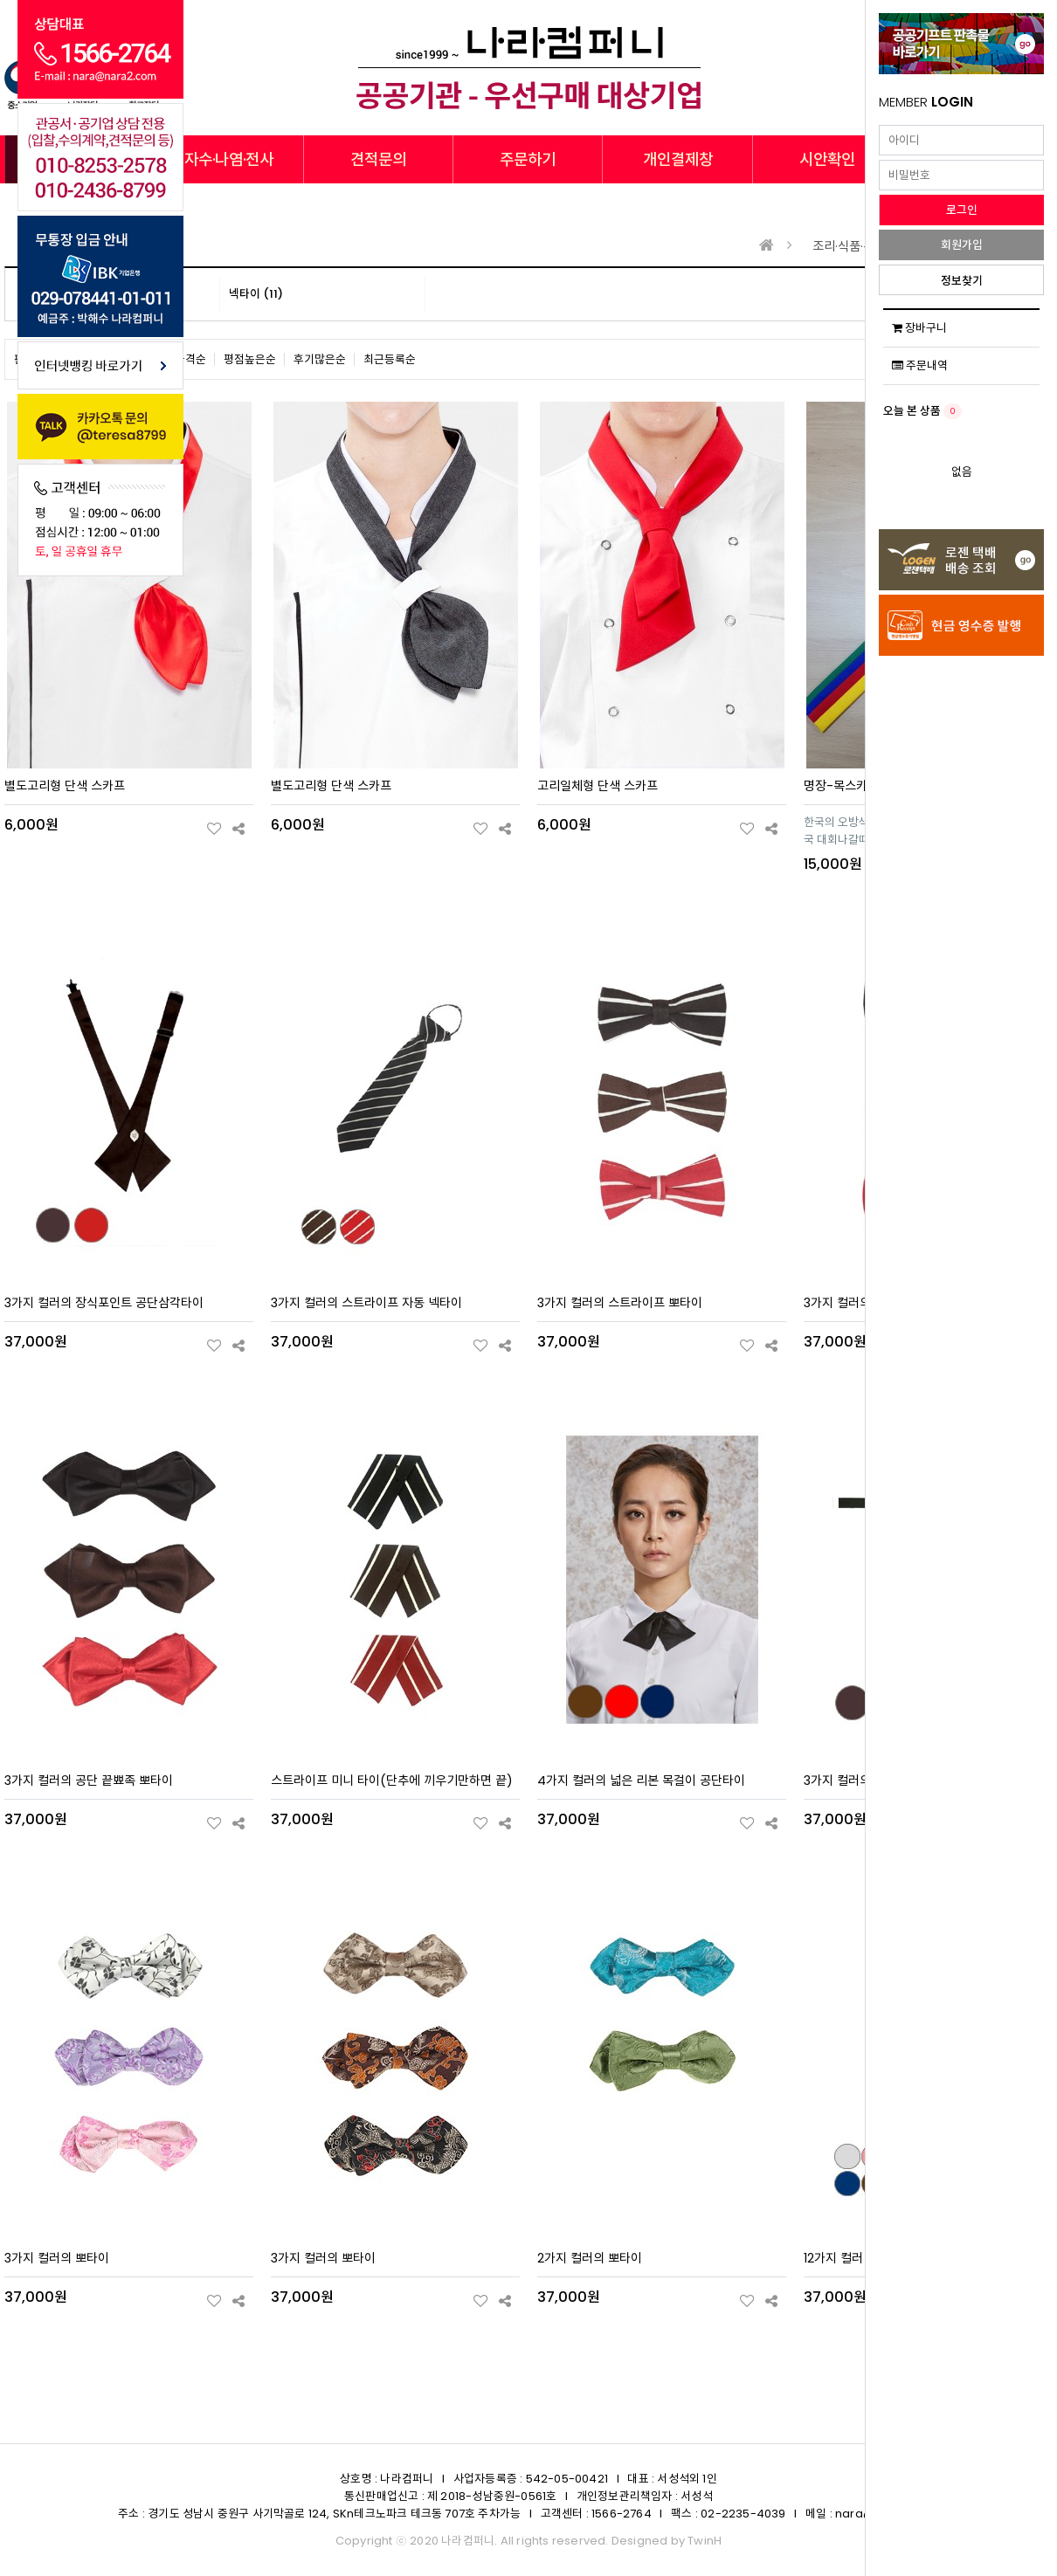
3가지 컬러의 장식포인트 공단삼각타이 (104, 1303)
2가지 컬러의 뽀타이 (589, 2258)
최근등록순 (389, 359)
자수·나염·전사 (228, 159)
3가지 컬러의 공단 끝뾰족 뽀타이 (88, 1780)
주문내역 (920, 365)
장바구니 (919, 328)
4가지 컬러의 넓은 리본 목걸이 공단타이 (641, 1780)
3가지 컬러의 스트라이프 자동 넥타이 (366, 1303)
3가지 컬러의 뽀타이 (56, 2258)
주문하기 (528, 159)
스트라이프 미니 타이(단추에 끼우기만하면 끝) (392, 1780)
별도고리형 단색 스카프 (64, 786)
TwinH (704, 2540)
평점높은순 (250, 359)
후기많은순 (320, 359)
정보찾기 (962, 280)
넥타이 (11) (256, 294)
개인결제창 (678, 159)
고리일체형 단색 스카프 (597, 786)
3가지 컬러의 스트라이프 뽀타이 (619, 1303)
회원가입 (962, 245)
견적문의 (378, 159)
